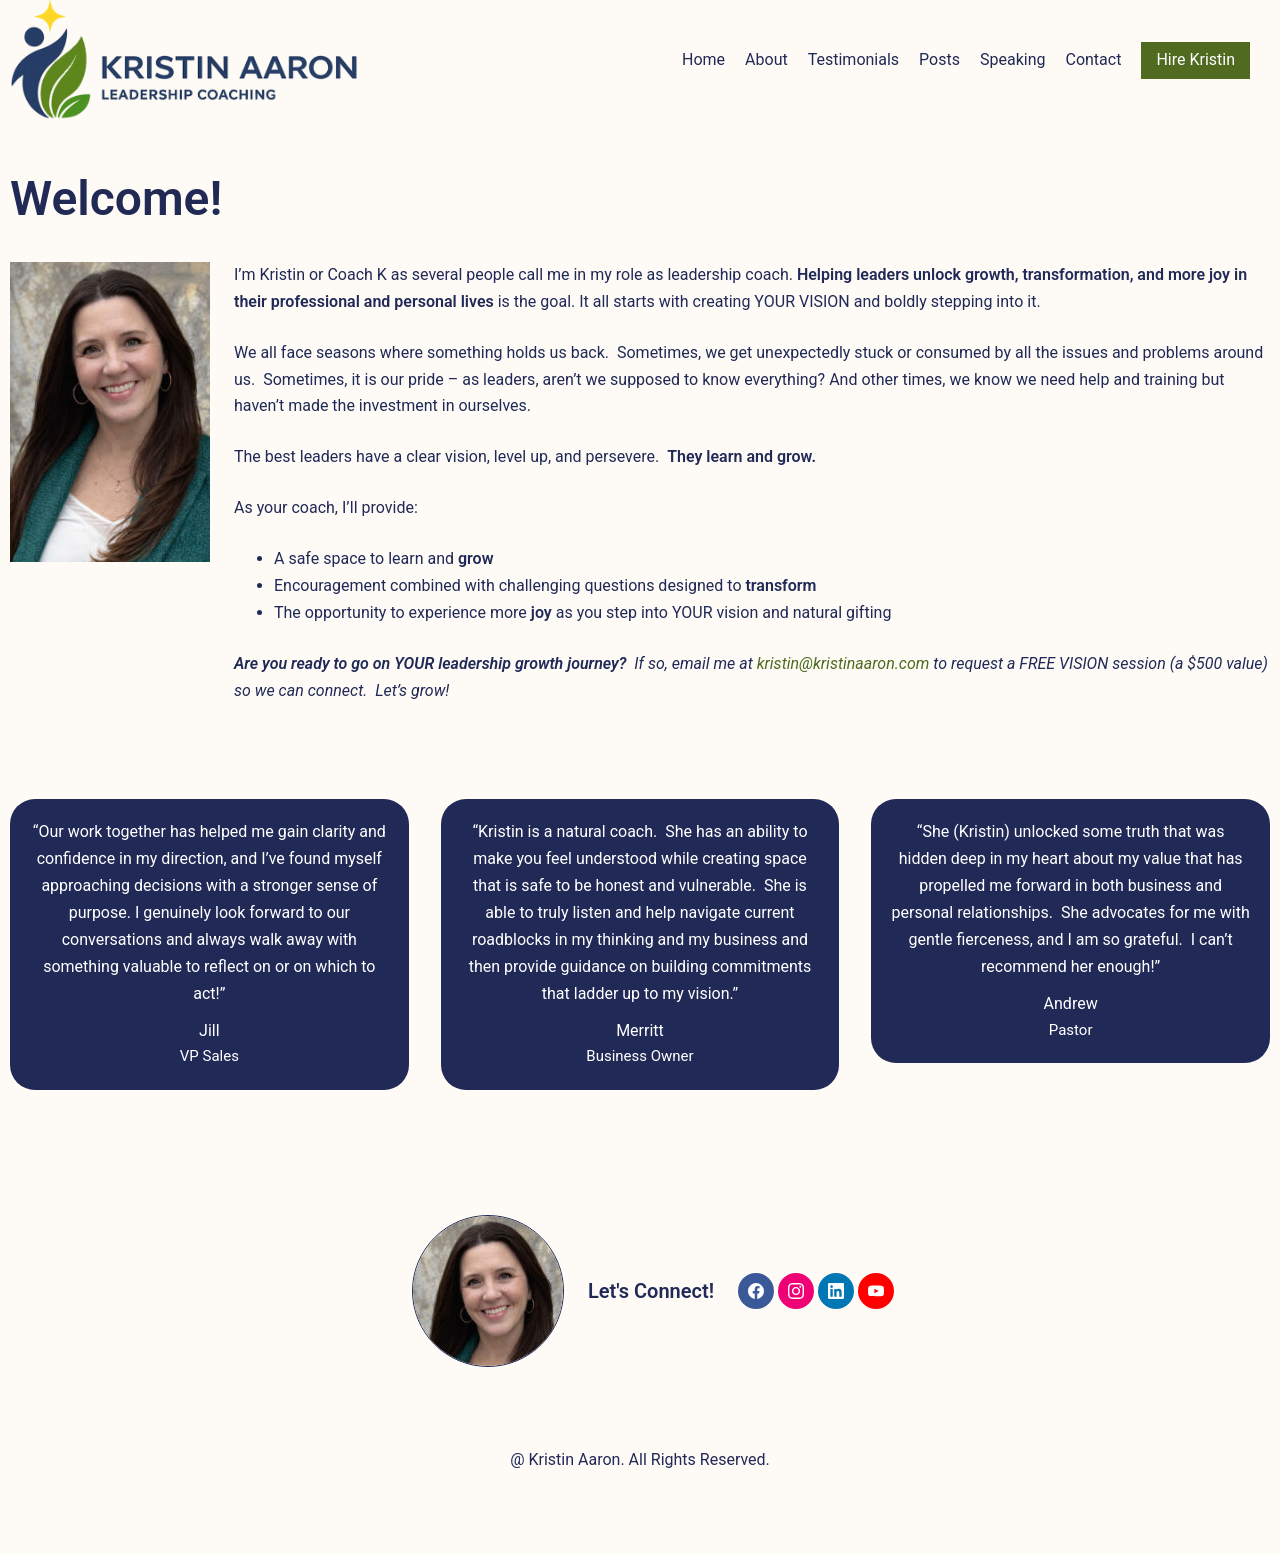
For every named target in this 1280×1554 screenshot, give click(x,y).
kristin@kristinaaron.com (843, 663)
